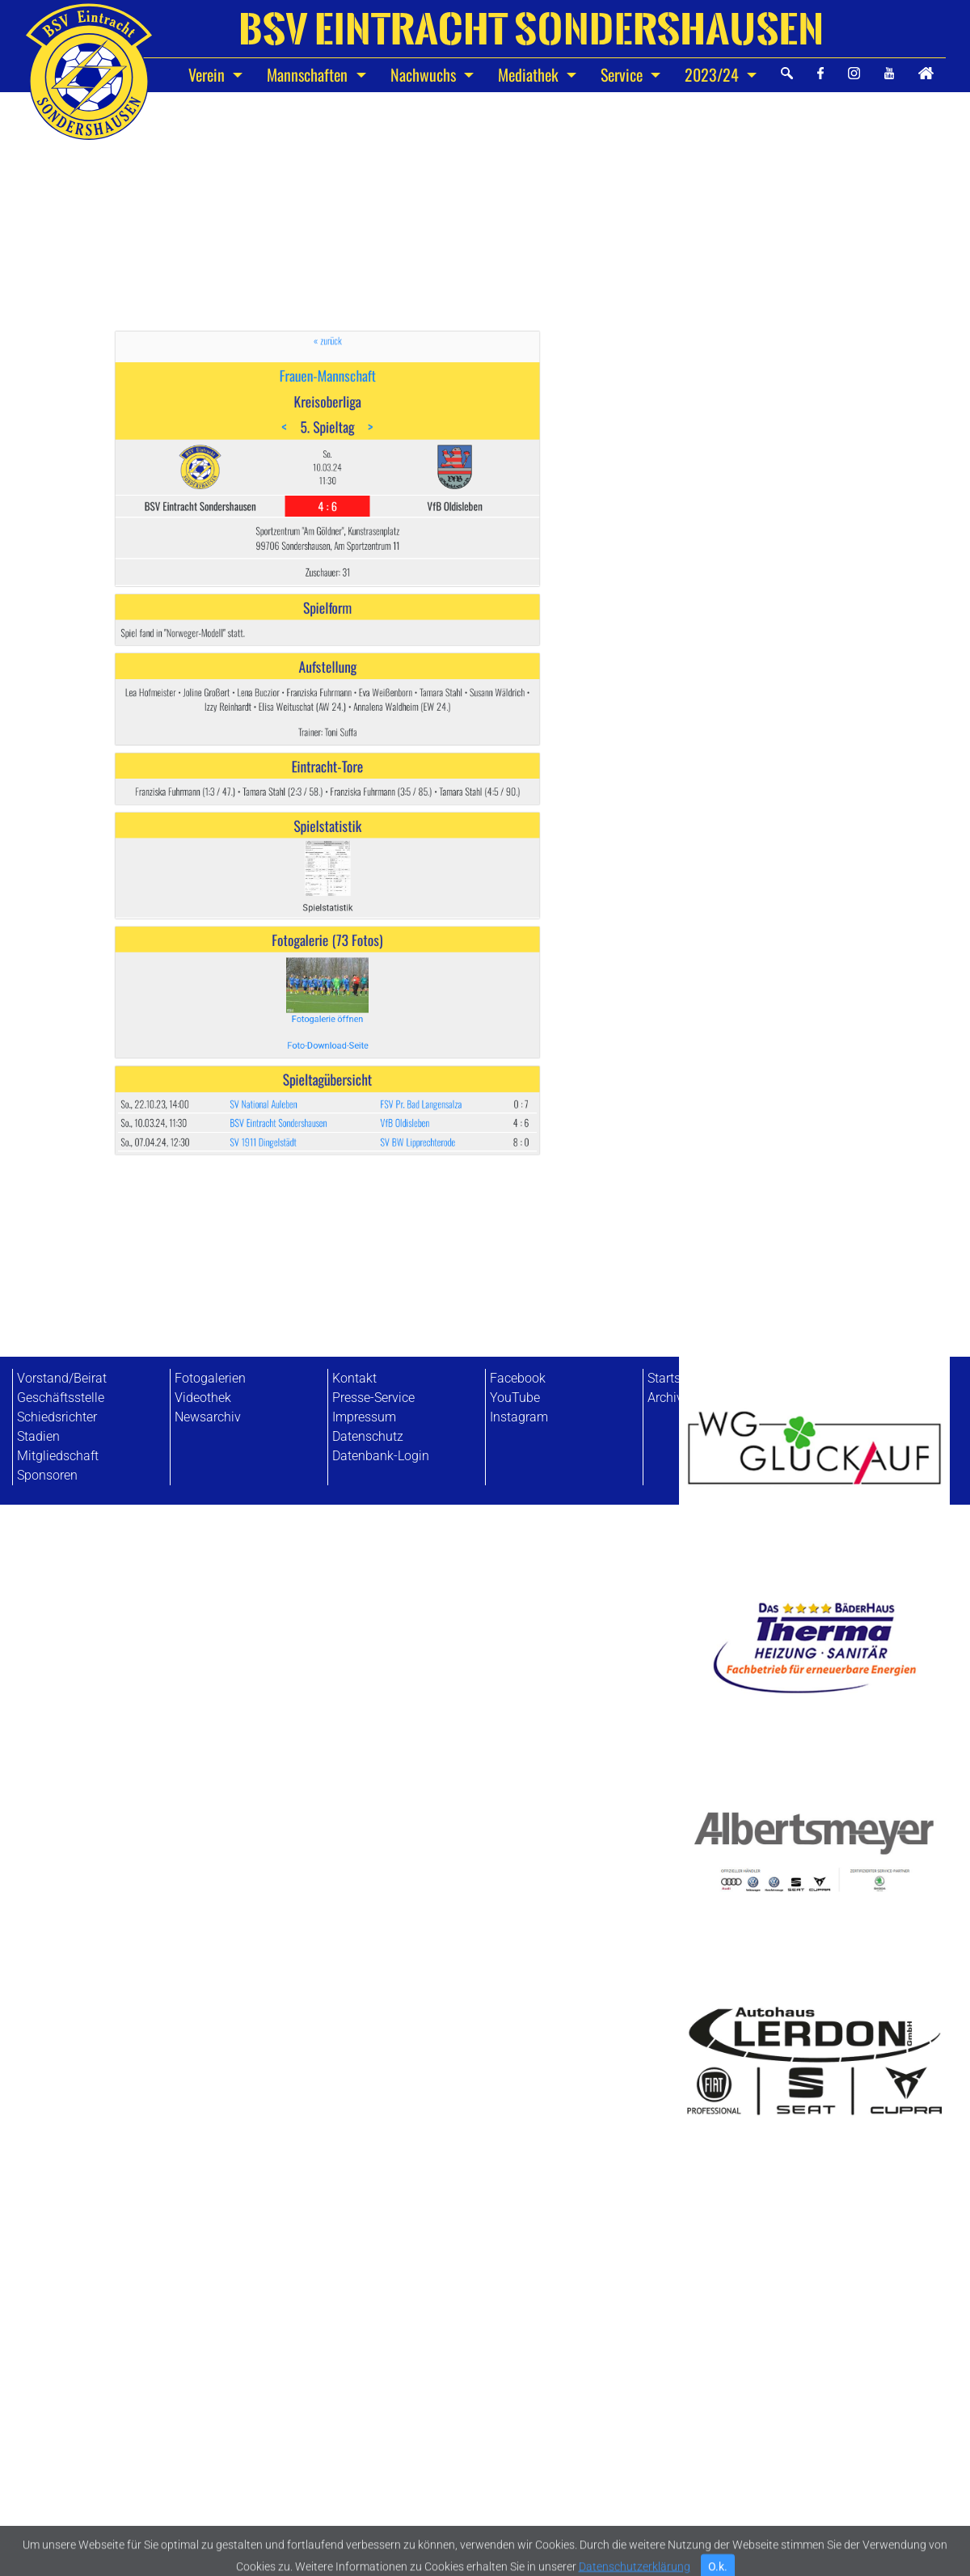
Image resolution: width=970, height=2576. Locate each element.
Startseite (674, 1378)
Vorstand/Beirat (62, 1378)
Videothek (203, 1397)
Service (624, 74)
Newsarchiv (208, 1417)
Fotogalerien (210, 1378)
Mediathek (530, 74)
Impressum (364, 1417)
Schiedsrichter (57, 1417)
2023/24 (714, 74)
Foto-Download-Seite (327, 900)
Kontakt (354, 1378)
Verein (208, 74)
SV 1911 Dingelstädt (294, 949)
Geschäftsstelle (60, 1397)
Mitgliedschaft (58, 1455)
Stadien (38, 1436)
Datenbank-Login (380, 1455)
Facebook (518, 1378)
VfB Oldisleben (367, 940)
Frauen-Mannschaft (327, 556)
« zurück (327, 539)
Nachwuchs (425, 74)
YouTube (515, 1397)
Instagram (519, 1417)
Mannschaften (309, 74)
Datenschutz (367, 1436)
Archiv (665, 1397)
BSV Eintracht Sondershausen (302, 940)
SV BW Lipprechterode (374, 949)
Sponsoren (47, 1475)
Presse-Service (373, 1397)
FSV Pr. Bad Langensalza (376, 930)
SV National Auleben (294, 930)
